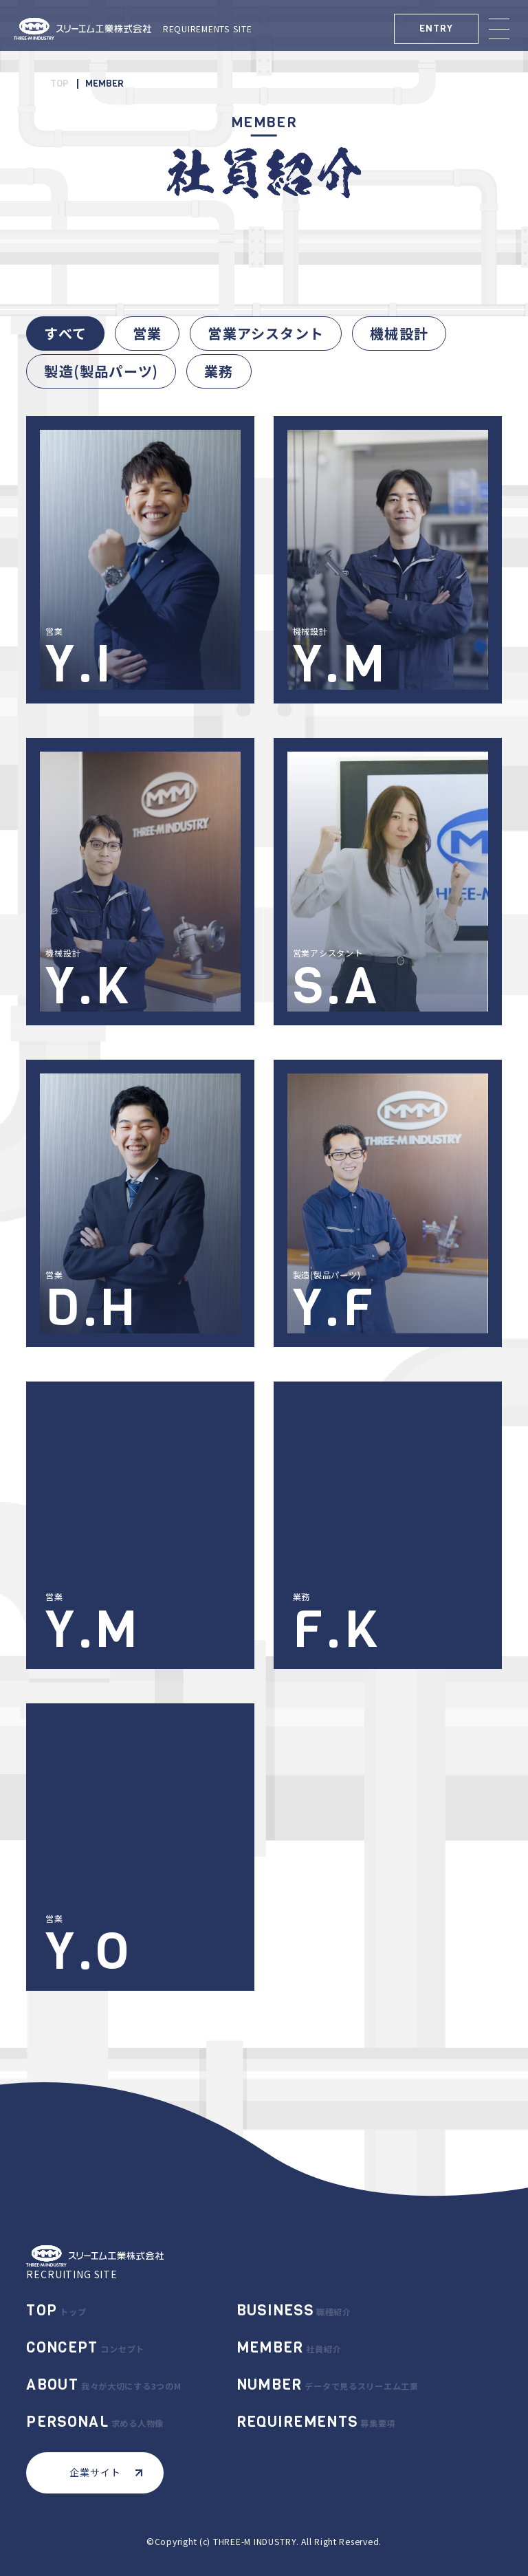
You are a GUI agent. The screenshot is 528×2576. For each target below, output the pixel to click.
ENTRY (435, 28)
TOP (59, 84)
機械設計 (399, 333)
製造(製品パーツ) (101, 371)
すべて (65, 333)
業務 (218, 371)
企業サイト (105, 2472)
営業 (147, 333)
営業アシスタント (266, 333)
